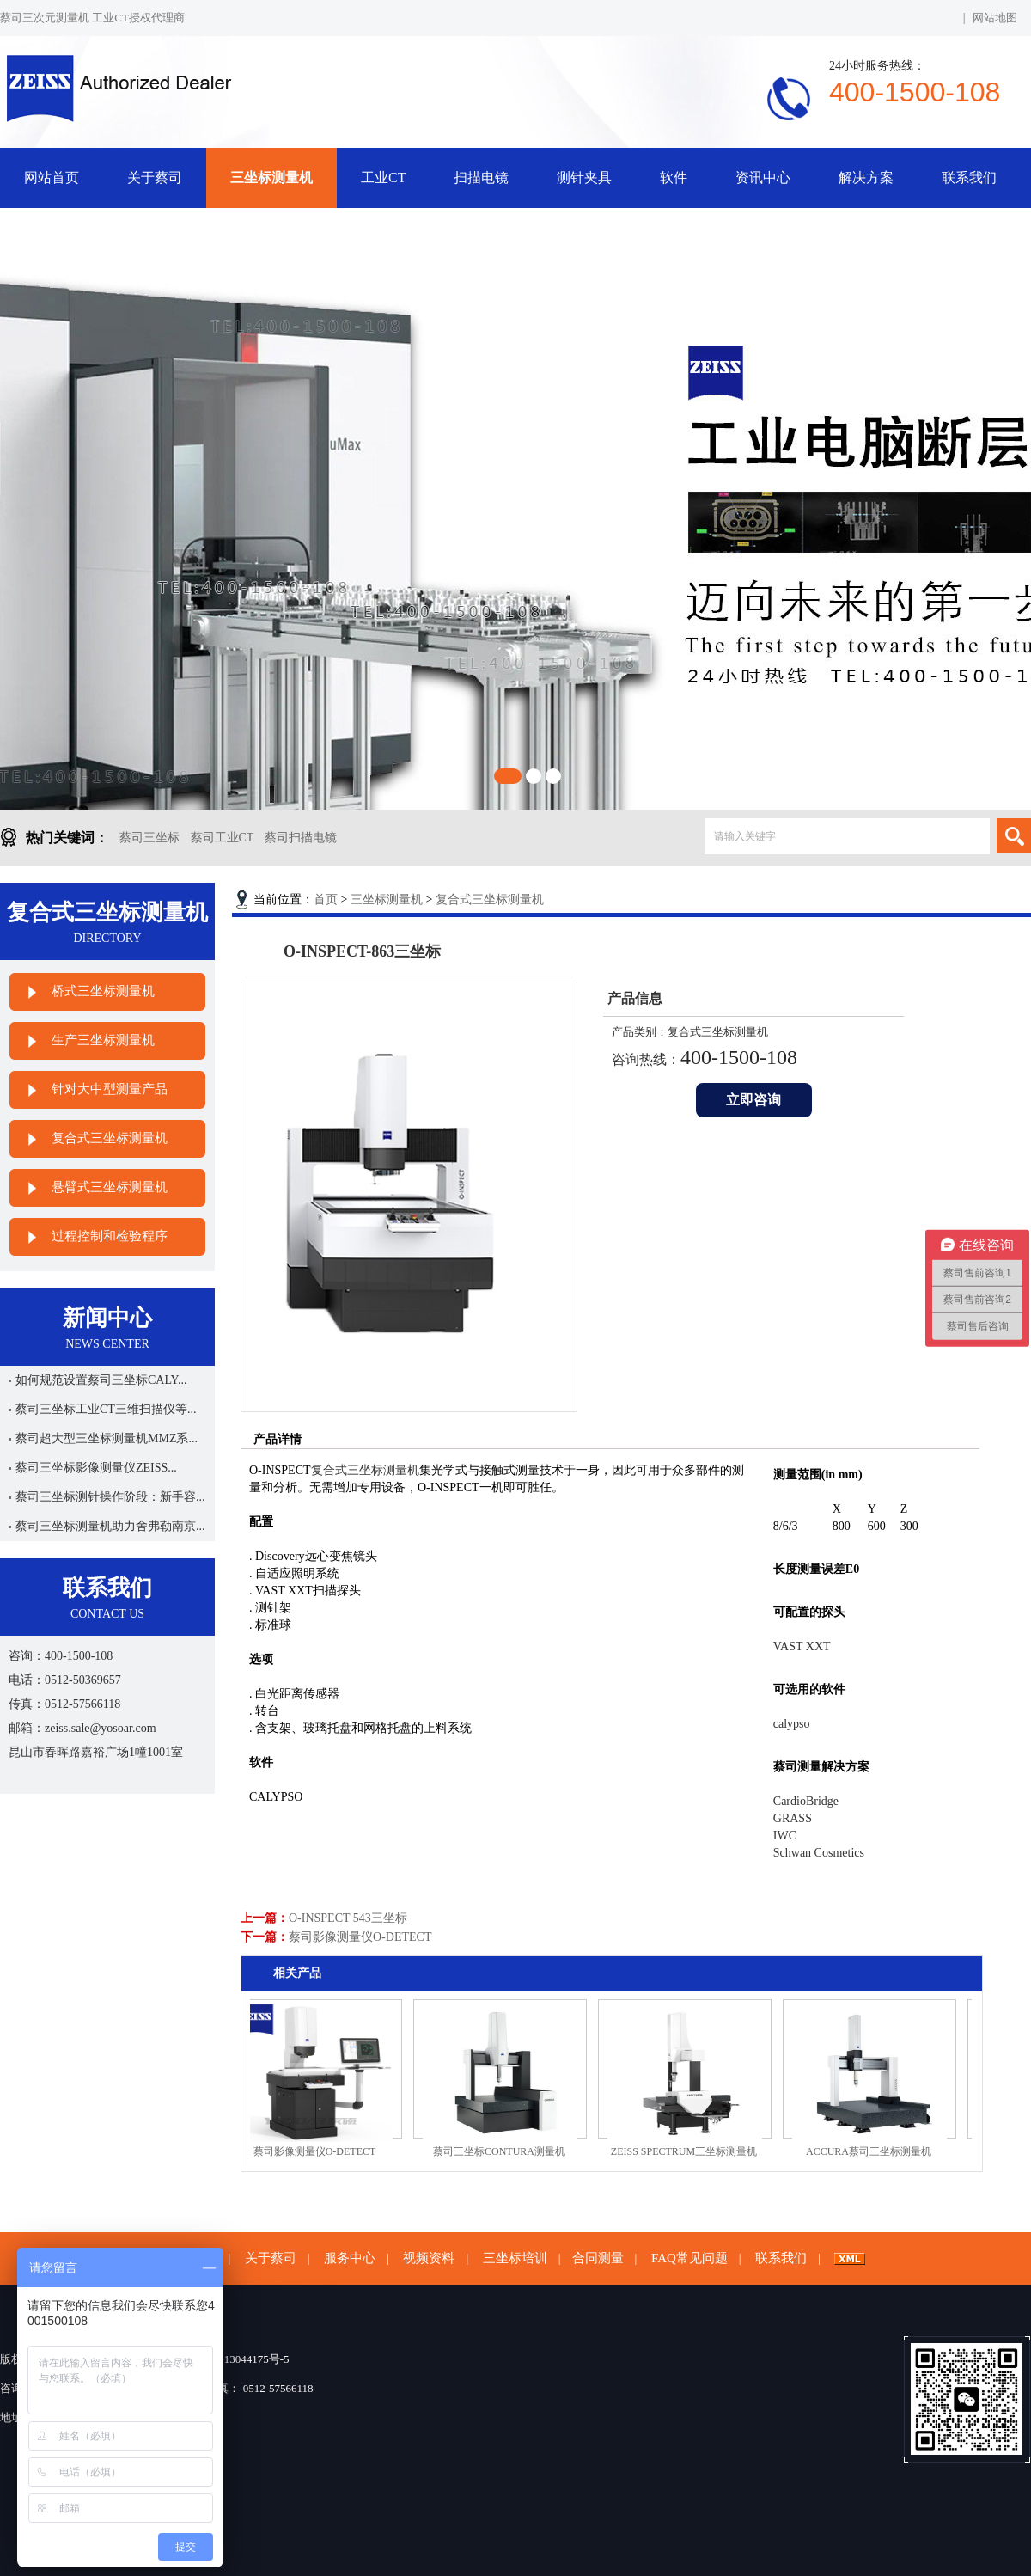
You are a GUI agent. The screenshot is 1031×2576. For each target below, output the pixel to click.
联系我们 (969, 177)
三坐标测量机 (271, 177)
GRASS (792, 1818)
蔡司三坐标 (149, 837)
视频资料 (428, 2258)
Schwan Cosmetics (818, 1852)
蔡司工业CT (222, 837)
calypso (791, 1723)
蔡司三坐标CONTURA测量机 (505, 2151)
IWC (784, 1835)
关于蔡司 (154, 177)
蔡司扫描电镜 (301, 837)
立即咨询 (753, 1099)
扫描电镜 (481, 177)
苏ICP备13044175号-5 (237, 2359)
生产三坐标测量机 (103, 1040)
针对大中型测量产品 (110, 1089)
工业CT (383, 177)
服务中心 (349, 2258)
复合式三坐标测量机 (110, 1138)
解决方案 (866, 177)
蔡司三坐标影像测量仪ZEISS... (96, 1467)
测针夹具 (584, 177)
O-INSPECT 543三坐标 (348, 1918)
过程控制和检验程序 (110, 1236)
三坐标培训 (515, 2258)
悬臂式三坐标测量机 (110, 1187)
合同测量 (598, 2258)
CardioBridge (806, 1801)
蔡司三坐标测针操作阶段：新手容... (110, 1496)
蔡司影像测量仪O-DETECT (360, 1936)
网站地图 (995, 17)
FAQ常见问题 (689, 2258)
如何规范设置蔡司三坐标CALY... (100, 1380)
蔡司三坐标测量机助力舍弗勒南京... (110, 1526)
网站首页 (51, 177)
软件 (673, 177)
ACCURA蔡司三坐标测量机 (874, 2151)
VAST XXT (802, 1646)
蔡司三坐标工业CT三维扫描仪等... (105, 1409)
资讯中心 (762, 177)
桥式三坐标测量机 (103, 991)
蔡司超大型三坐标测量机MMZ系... (106, 1438)
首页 (326, 899)
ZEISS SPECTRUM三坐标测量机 (690, 2151)
